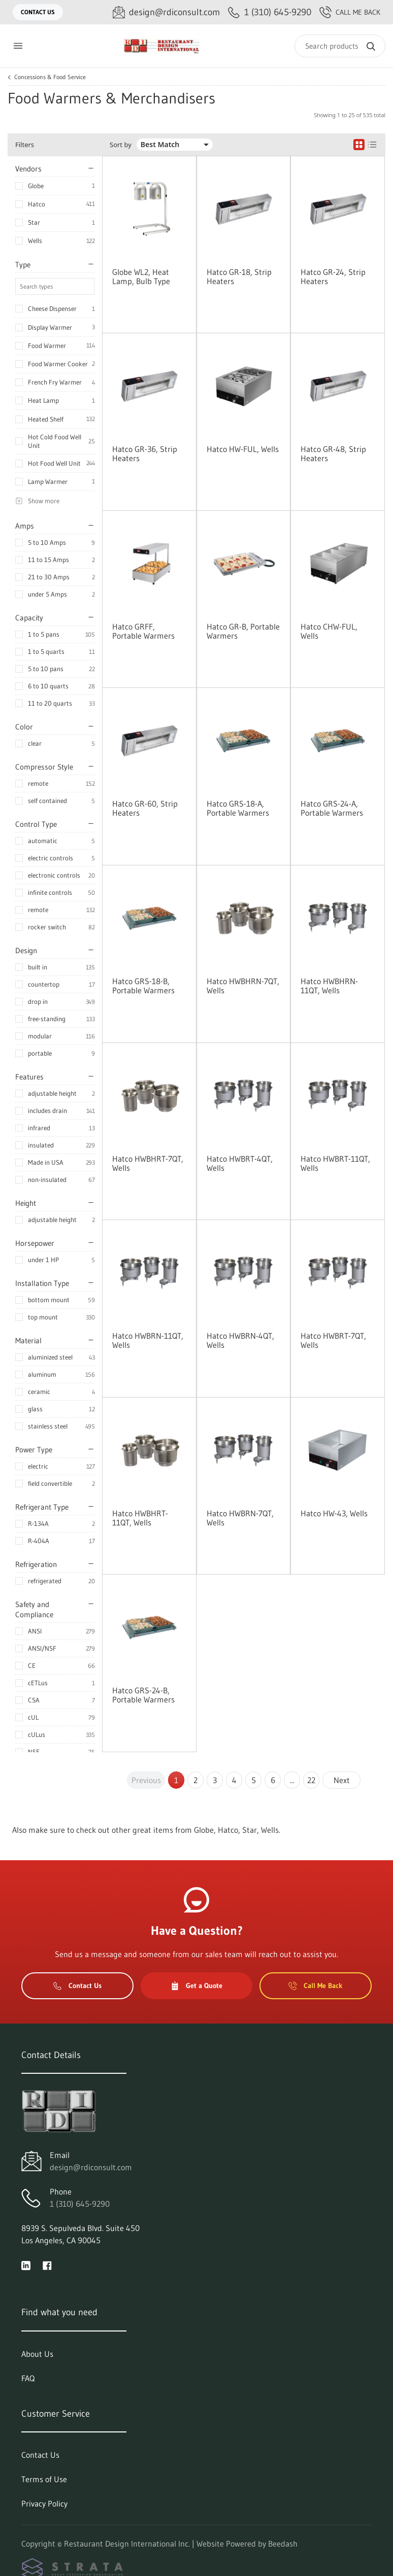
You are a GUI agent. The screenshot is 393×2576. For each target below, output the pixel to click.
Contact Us (38, 12)
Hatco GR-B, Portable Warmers (243, 631)
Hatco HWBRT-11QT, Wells (335, 1163)
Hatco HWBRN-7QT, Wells (240, 1518)
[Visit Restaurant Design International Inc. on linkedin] (25, 2264)
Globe (36, 186)
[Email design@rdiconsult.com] (166, 12)
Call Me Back (349, 12)
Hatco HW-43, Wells (334, 1513)
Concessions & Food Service (50, 77)
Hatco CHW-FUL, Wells (329, 631)
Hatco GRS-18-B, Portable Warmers (143, 986)
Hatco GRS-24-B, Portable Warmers (143, 1695)
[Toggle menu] (18, 46)
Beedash (283, 2543)
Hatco (36, 204)
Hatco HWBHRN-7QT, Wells (243, 986)
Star (34, 222)
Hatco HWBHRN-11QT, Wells (329, 986)
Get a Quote (196, 1985)
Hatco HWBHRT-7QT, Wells (147, 1163)
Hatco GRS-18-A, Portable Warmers (238, 808)
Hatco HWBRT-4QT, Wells (240, 1163)
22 (311, 1780)
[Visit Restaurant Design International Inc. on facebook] (47, 2264)
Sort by (121, 145)
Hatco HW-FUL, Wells (243, 449)
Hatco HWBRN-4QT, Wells (240, 1340)
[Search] (339, 45)
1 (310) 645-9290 (80, 2204)
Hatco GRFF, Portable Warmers (143, 631)
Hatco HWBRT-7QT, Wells (333, 1340)
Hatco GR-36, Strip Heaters (144, 453)
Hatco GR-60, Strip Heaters (145, 808)
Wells (35, 240)
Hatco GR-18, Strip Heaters (239, 276)
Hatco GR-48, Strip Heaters (333, 453)
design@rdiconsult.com (91, 2167)
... (292, 1780)
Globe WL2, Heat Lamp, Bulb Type (141, 276)
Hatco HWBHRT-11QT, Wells (140, 1518)
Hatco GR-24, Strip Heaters (333, 276)
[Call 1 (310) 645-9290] (269, 12)
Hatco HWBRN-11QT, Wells (147, 1340)
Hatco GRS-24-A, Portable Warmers (332, 808)
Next (342, 1780)
